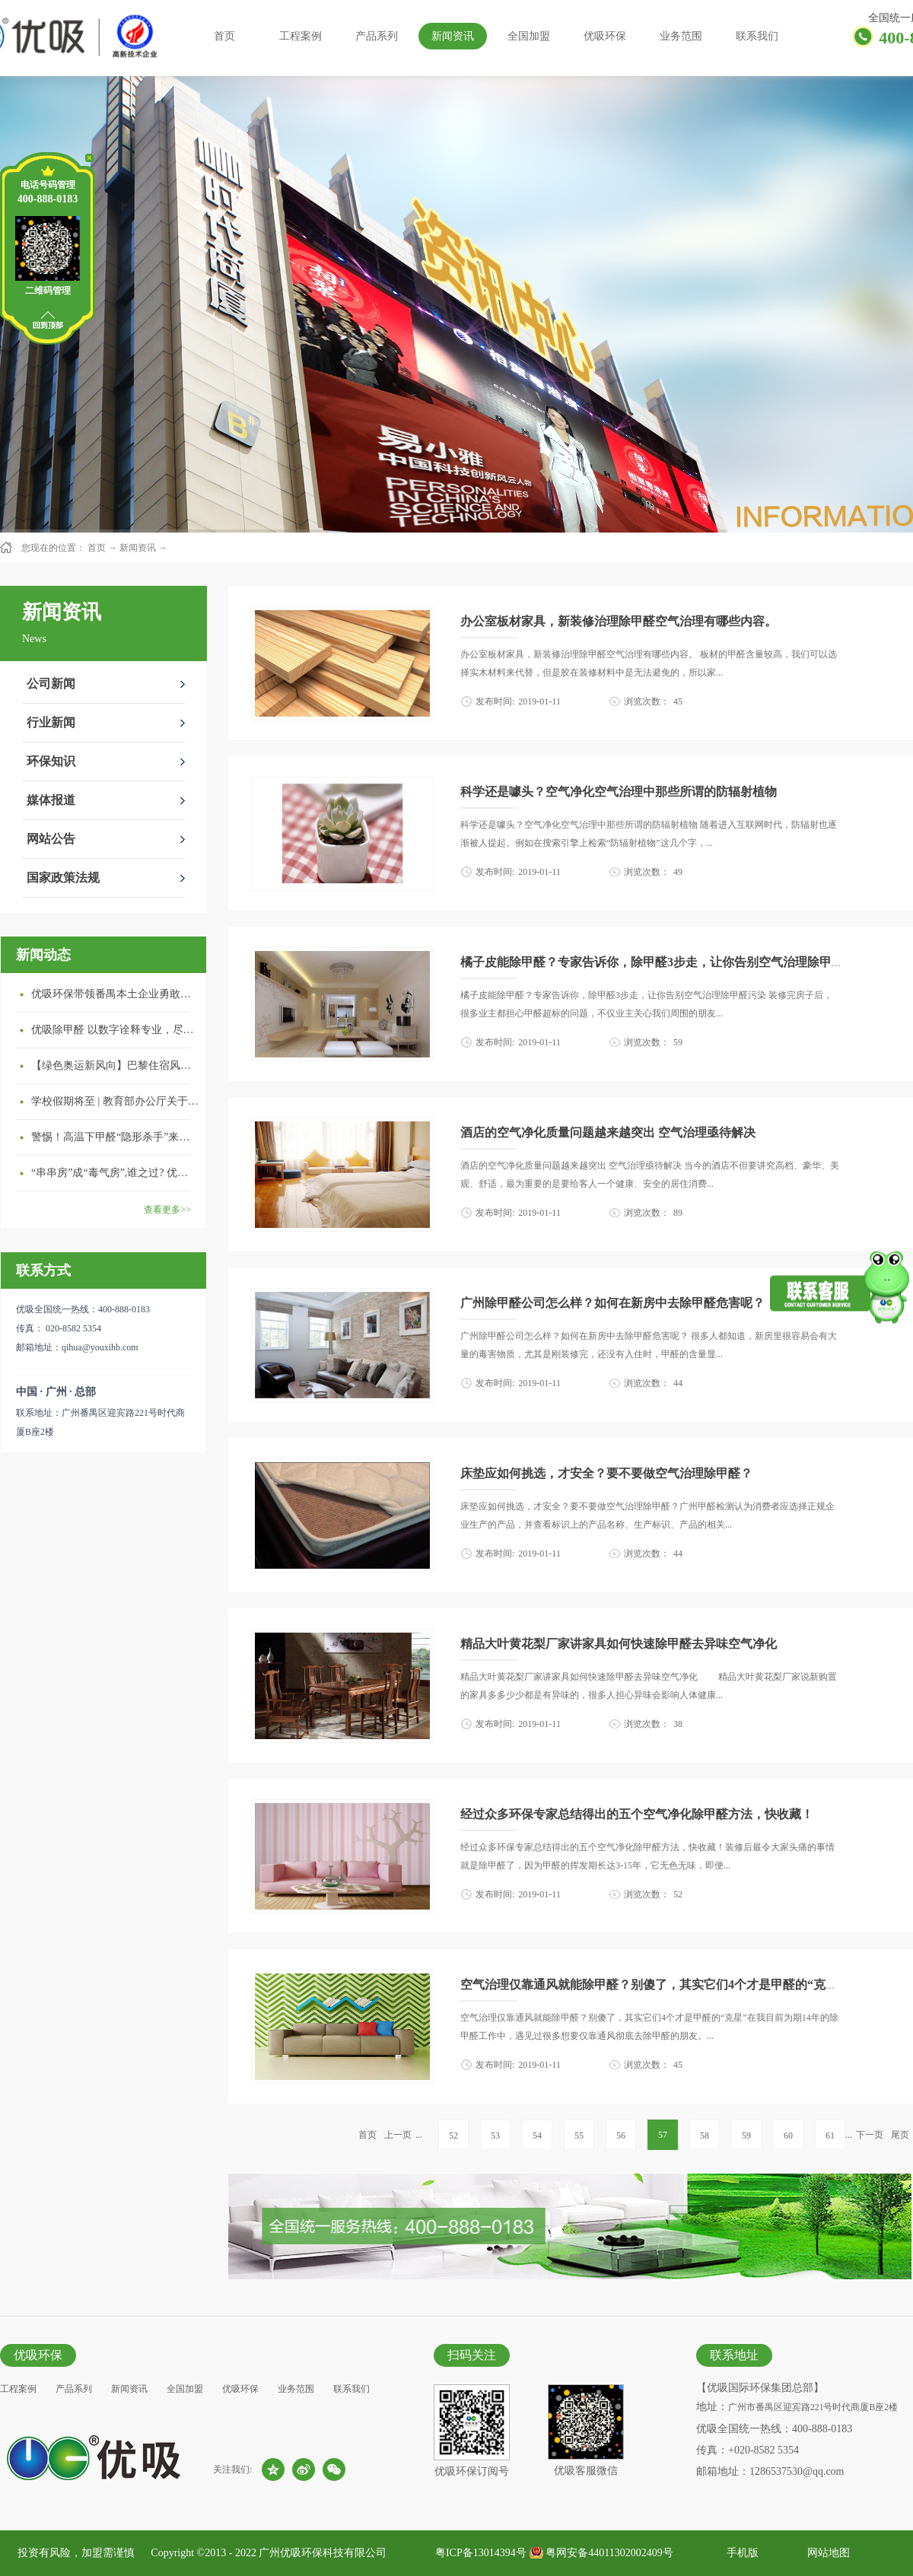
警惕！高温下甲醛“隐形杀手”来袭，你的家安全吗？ (115, 1137)
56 (620, 2135)
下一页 (869, 2134)
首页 (224, 36)
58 (704, 2135)
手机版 (740, 2553)
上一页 (398, 2134)
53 (495, 2135)
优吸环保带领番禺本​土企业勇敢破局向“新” (115, 994)
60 (788, 2135)
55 (579, 2135)
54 (537, 2135)
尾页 (900, 2134)
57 (662, 2134)
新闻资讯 (137, 547)
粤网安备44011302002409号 (609, 2553)
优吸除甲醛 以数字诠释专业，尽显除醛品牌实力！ (115, 1029)
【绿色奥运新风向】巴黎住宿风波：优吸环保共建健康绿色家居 (115, 1065)
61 (830, 2135)
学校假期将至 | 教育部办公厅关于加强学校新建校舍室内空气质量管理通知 (115, 1101)
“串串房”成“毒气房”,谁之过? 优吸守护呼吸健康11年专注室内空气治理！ (115, 1172)
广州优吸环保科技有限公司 (323, 2553)
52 (453, 2135)
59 (746, 2135)
